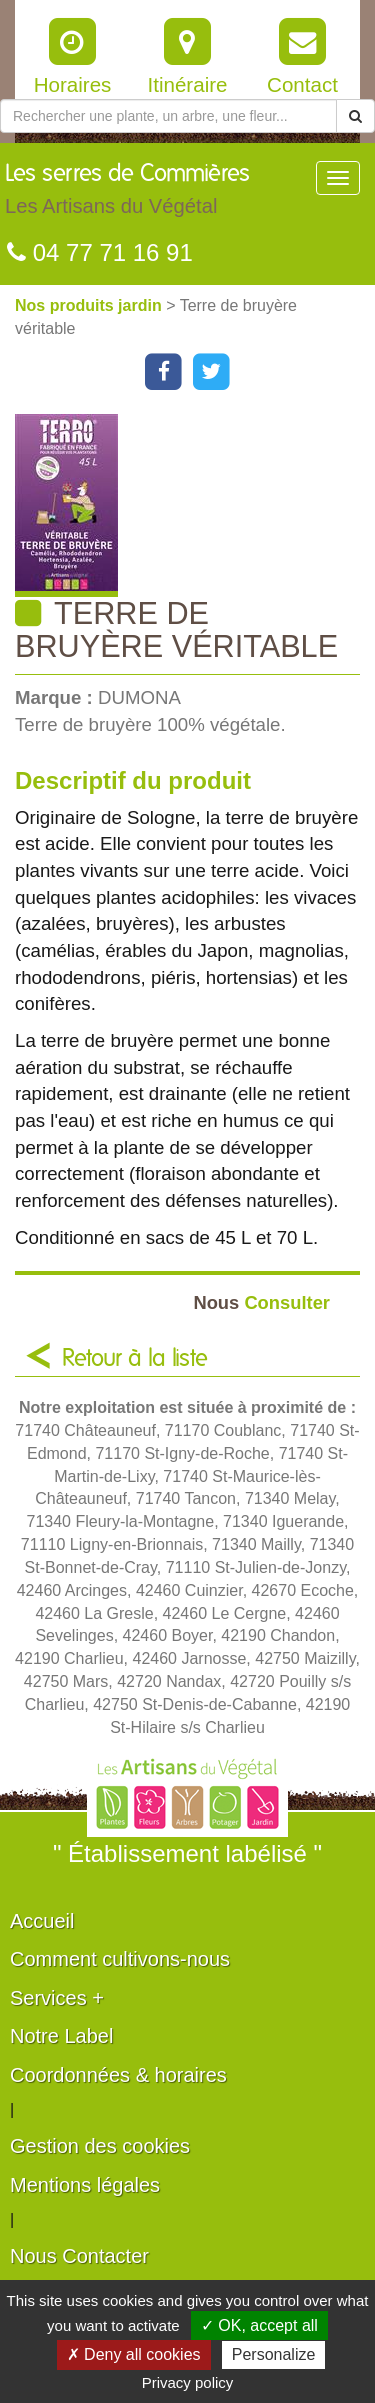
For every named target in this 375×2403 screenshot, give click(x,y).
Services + (57, 1998)
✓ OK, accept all (259, 2325)
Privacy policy (188, 2382)
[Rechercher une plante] (168, 116)
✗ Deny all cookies (134, 2354)
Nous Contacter (79, 2256)
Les (127, 194)
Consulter (261, 1302)
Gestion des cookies (100, 2146)
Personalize (274, 2354)
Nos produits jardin (90, 305)
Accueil (42, 1921)
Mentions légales (85, 2185)
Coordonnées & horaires (118, 2075)
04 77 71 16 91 (100, 252)
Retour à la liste (135, 1359)
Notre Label (61, 2036)
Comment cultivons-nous (120, 1959)
